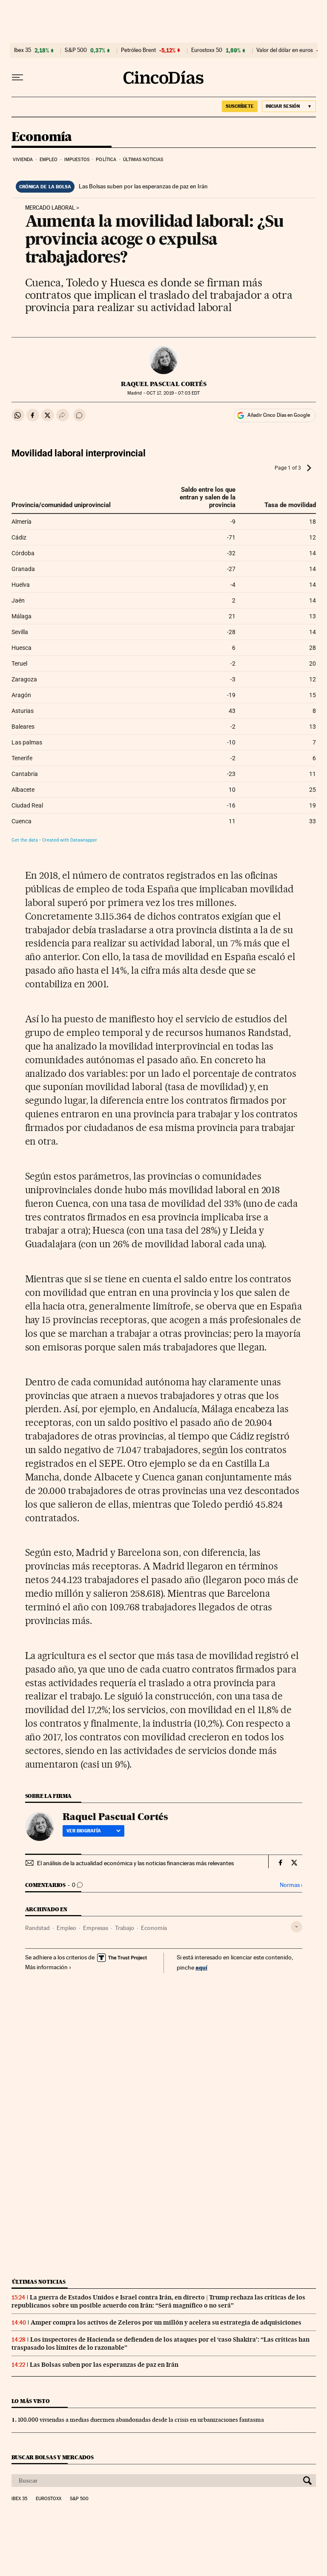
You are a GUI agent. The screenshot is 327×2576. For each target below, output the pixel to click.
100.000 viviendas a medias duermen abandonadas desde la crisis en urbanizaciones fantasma (141, 2419)
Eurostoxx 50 (206, 50)
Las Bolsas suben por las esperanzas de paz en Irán (143, 186)
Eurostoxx (48, 2498)
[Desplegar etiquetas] (296, 1927)
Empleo (49, 159)
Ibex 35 (22, 50)
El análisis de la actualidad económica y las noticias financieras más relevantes (135, 1863)
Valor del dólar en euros (284, 50)
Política (106, 159)
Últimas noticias (143, 159)
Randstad (37, 1927)
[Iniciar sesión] (289, 106)
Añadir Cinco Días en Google (278, 415)
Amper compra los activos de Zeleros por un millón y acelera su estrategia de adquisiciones (166, 2322)
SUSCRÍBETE (240, 106)
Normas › (291, 1885)
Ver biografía (93, 1831)
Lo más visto (30, 2401)
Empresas (95, 1927)
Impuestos (76, 159)
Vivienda (23, 159)
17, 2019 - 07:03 (173, 393)
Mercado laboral (50, 208)
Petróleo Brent (138, 50)
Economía (41, 137)
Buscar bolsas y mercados (52, 2457)
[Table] (163, 645)
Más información (48, 1967)
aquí (201, 1967)
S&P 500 (76, 50)
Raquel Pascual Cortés (164, 384)
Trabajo (124, 1927)
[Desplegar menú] (17, 78)
